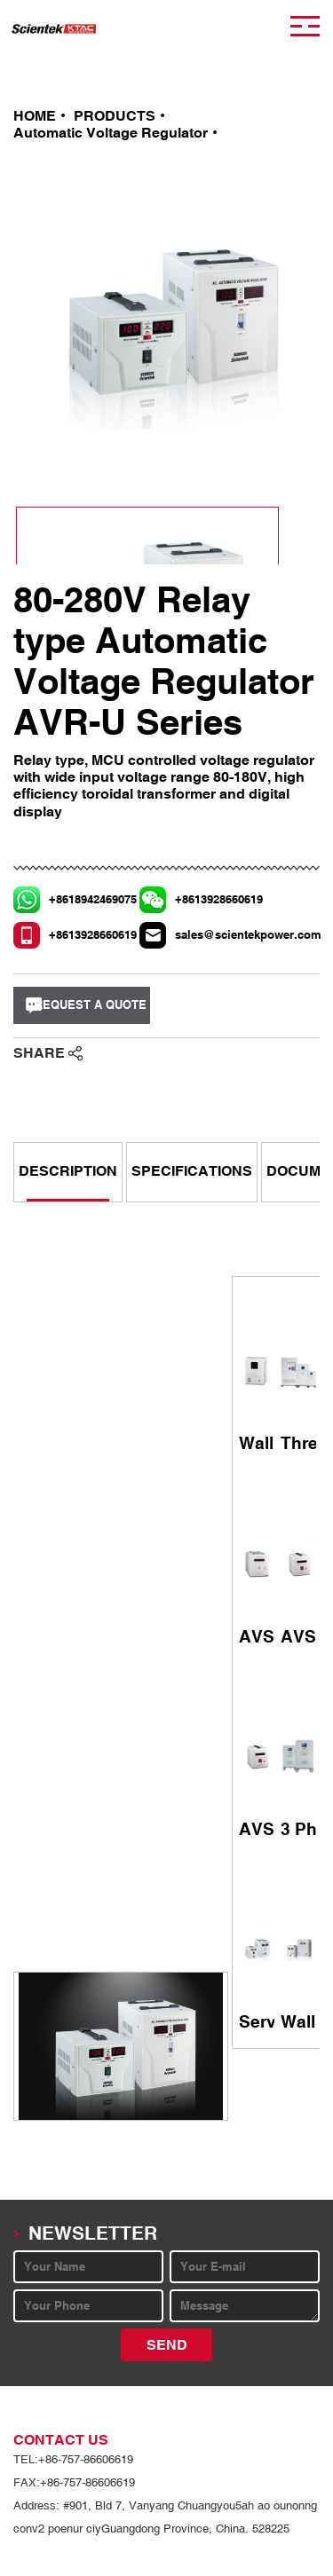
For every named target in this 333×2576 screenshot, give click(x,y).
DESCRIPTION (68, 1170)
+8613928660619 (218, 899)
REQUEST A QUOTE (91, 1005)
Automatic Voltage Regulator (110, 132)
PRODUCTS (114, 115)
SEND (167, 2344)
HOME (34, 115)
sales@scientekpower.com (218, 934)
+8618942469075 (92, 899)
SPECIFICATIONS (191, 1170)
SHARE (39, 1052)
